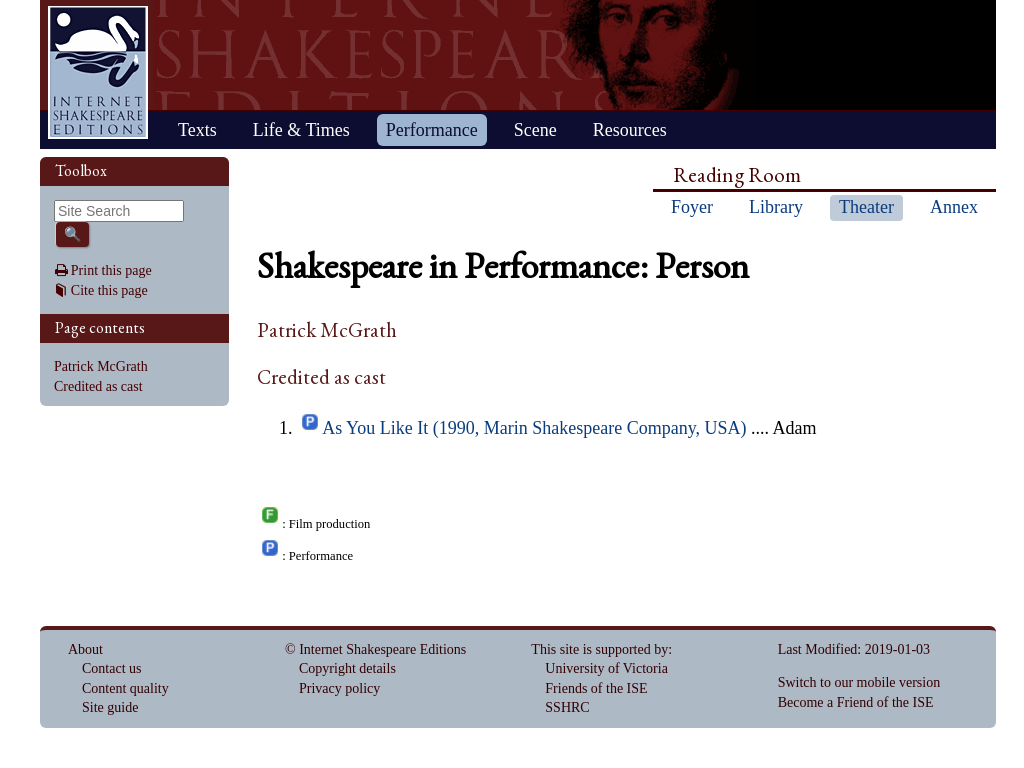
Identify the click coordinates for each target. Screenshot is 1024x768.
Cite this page (109, 290)
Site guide (110, 707)
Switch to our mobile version (859, 682)
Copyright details (347, 668)
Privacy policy (339, 688)
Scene (535, 130)
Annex (954, 207)
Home (98, 72)
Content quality (125, 688)
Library (776, 207)
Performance (432, 130)
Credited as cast (98, 386)
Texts (197, 130)
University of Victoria (606, 668)
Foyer (692, 207)
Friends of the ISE (596, 688)
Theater (866, 207)
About (85, 649)
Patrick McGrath (101, 366)
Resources (630, 130)
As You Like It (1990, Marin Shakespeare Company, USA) (534, 428)
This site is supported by (599, 649)
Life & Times (301, 130)
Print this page (111, 270)
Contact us (112, 668)
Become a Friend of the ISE (856, 702)
